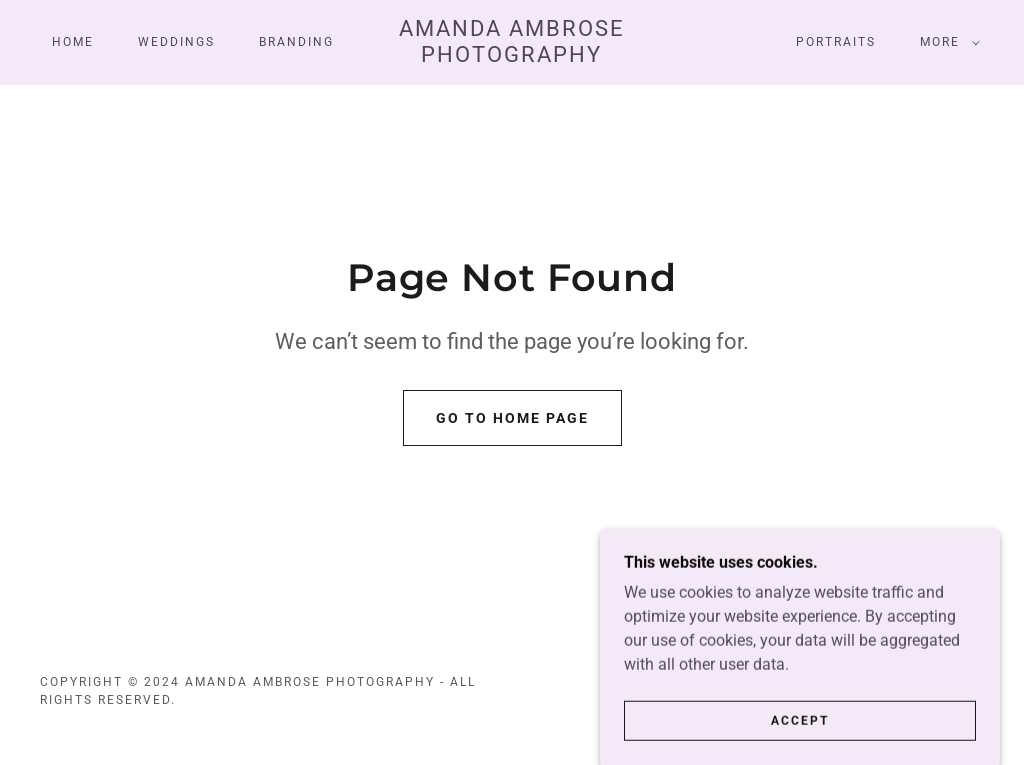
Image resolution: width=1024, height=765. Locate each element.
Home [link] (73, 42)
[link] (512, 56)
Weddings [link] (176, 42)
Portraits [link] (836, 42)
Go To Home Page (512, 418)
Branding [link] (296, 42)
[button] (946, 42)
